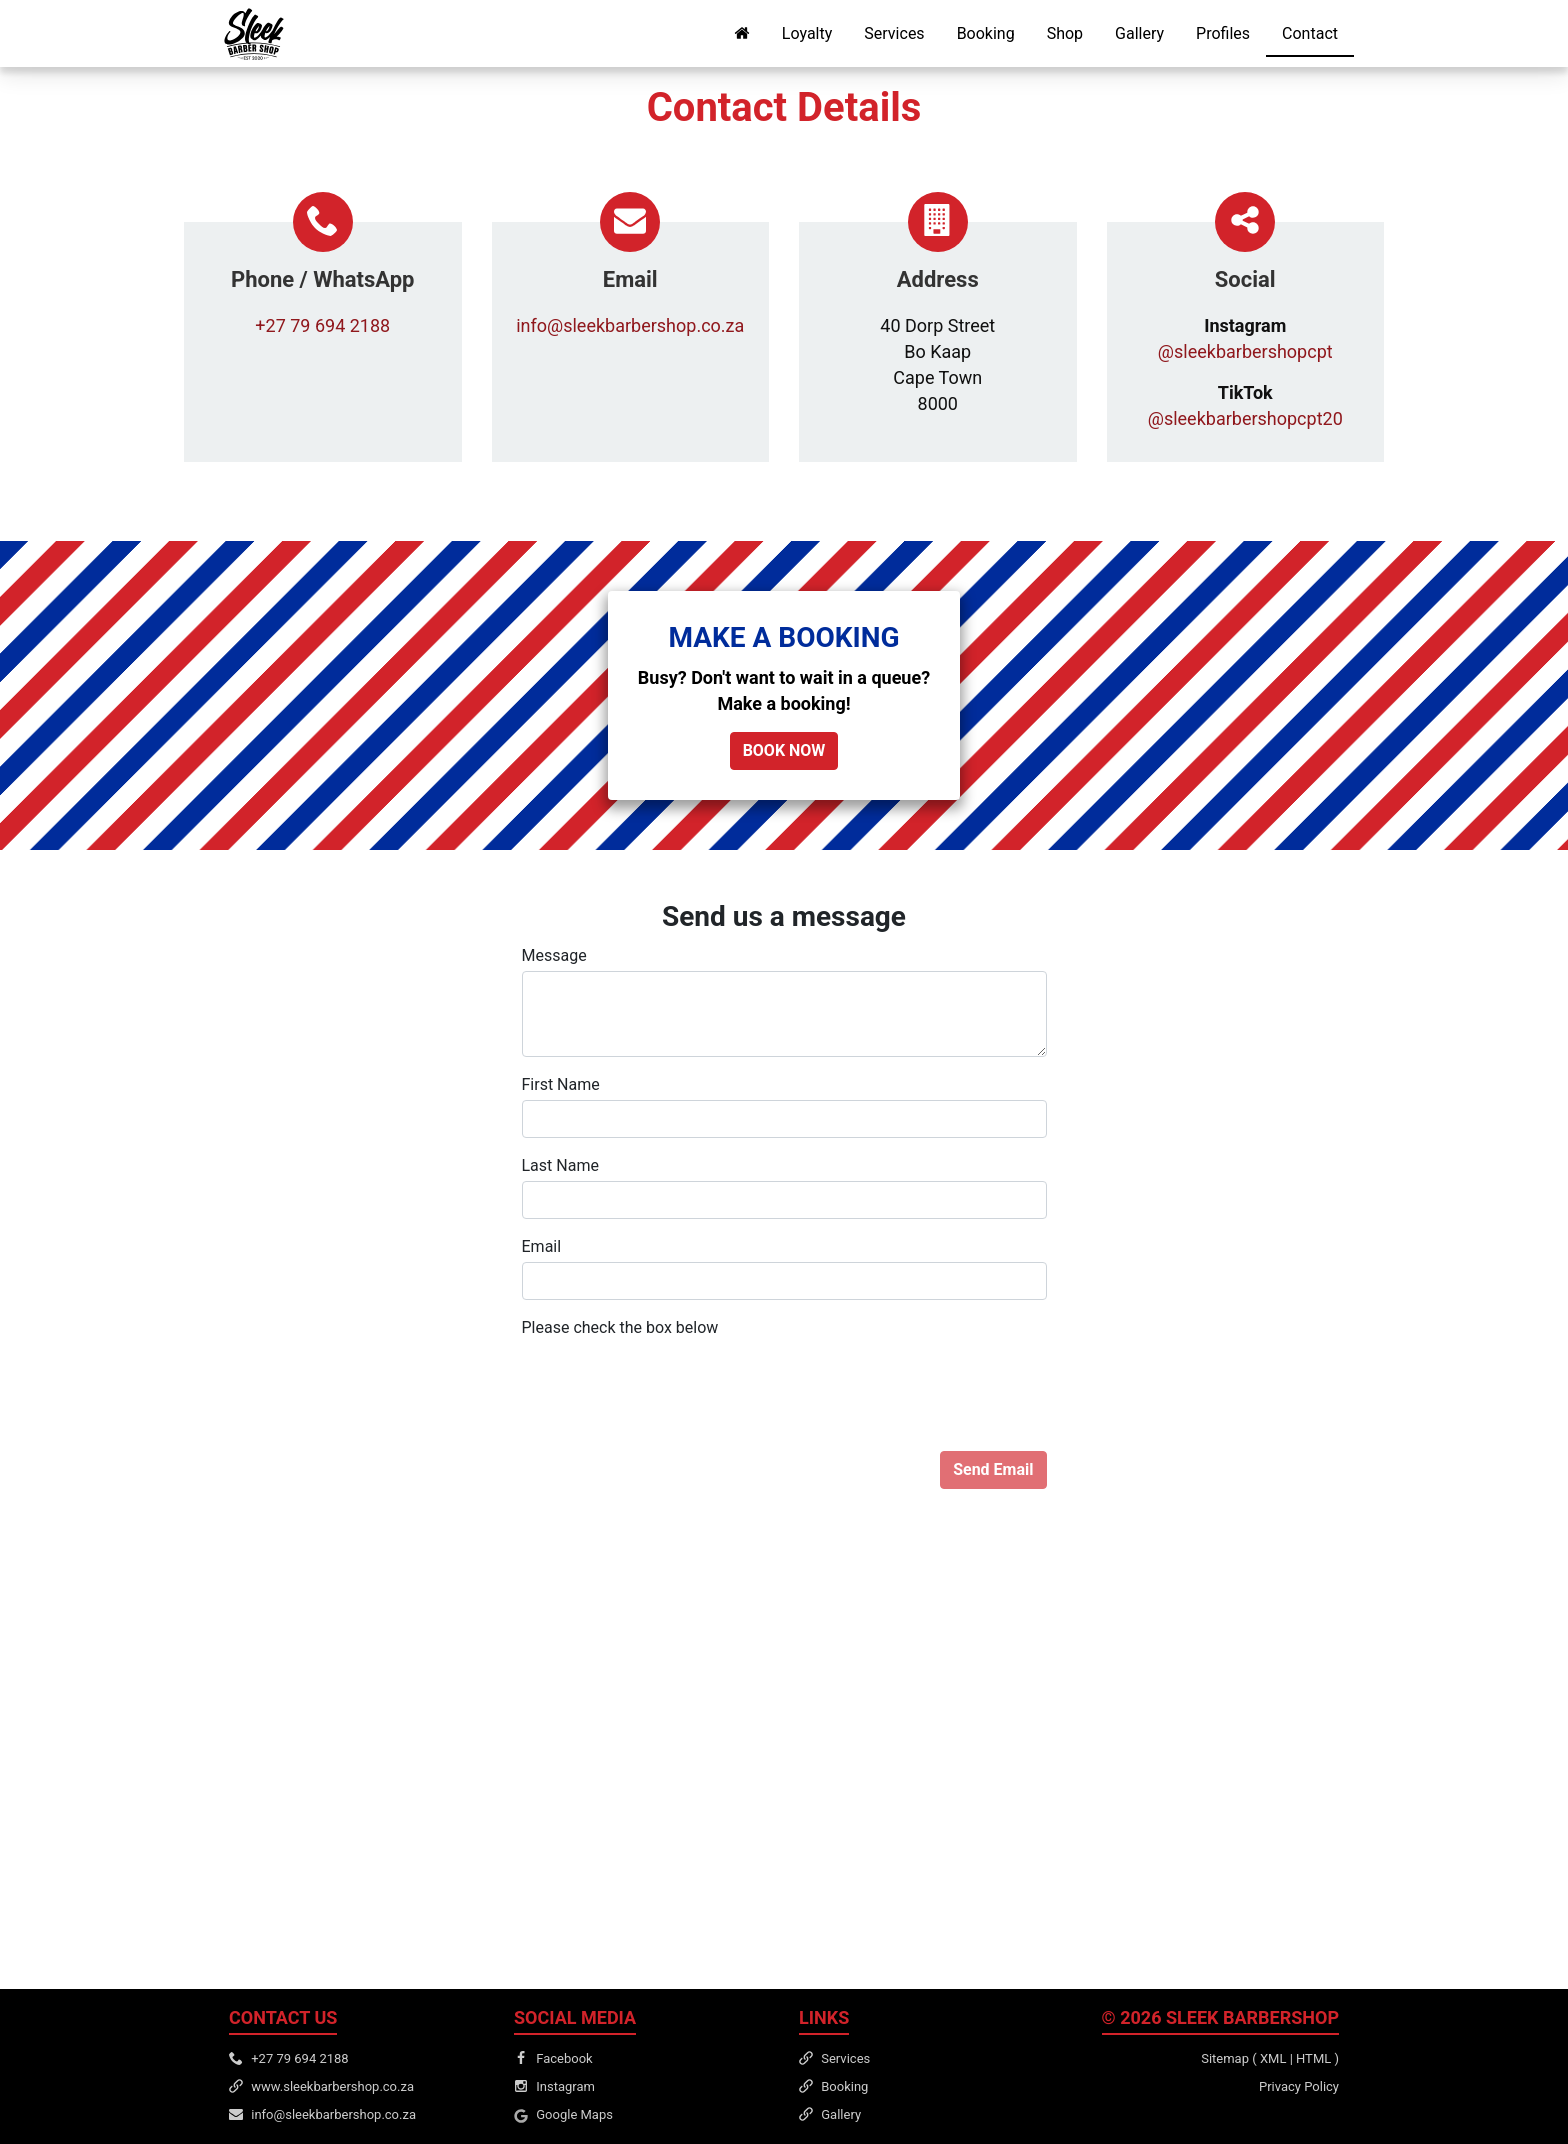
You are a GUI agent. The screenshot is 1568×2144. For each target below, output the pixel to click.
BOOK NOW (784, 750)
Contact (1310, 33)
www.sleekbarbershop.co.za (332, 2086)
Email (542, 1246)
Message (554, 955)
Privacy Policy (1299, 2086)
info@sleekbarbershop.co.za (630, 325)
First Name (561, 1084)
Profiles (1223, 33)
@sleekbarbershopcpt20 (1245, 418)
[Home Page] (742, 33)
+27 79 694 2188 (322, 325)
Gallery (1139, 33)
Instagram (565, 2086)
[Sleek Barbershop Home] (254, 34)
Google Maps (574, 2114)
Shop (1065, 33)
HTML (1313, 2058)
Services (894, 33)
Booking (986, 33)
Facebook (564, 2058)
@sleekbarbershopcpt (1245, 351)
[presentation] (674, 1382)
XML (1273, 2058)
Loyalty (807, 33)
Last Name (560, 1165)
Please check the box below (620, 1327)
